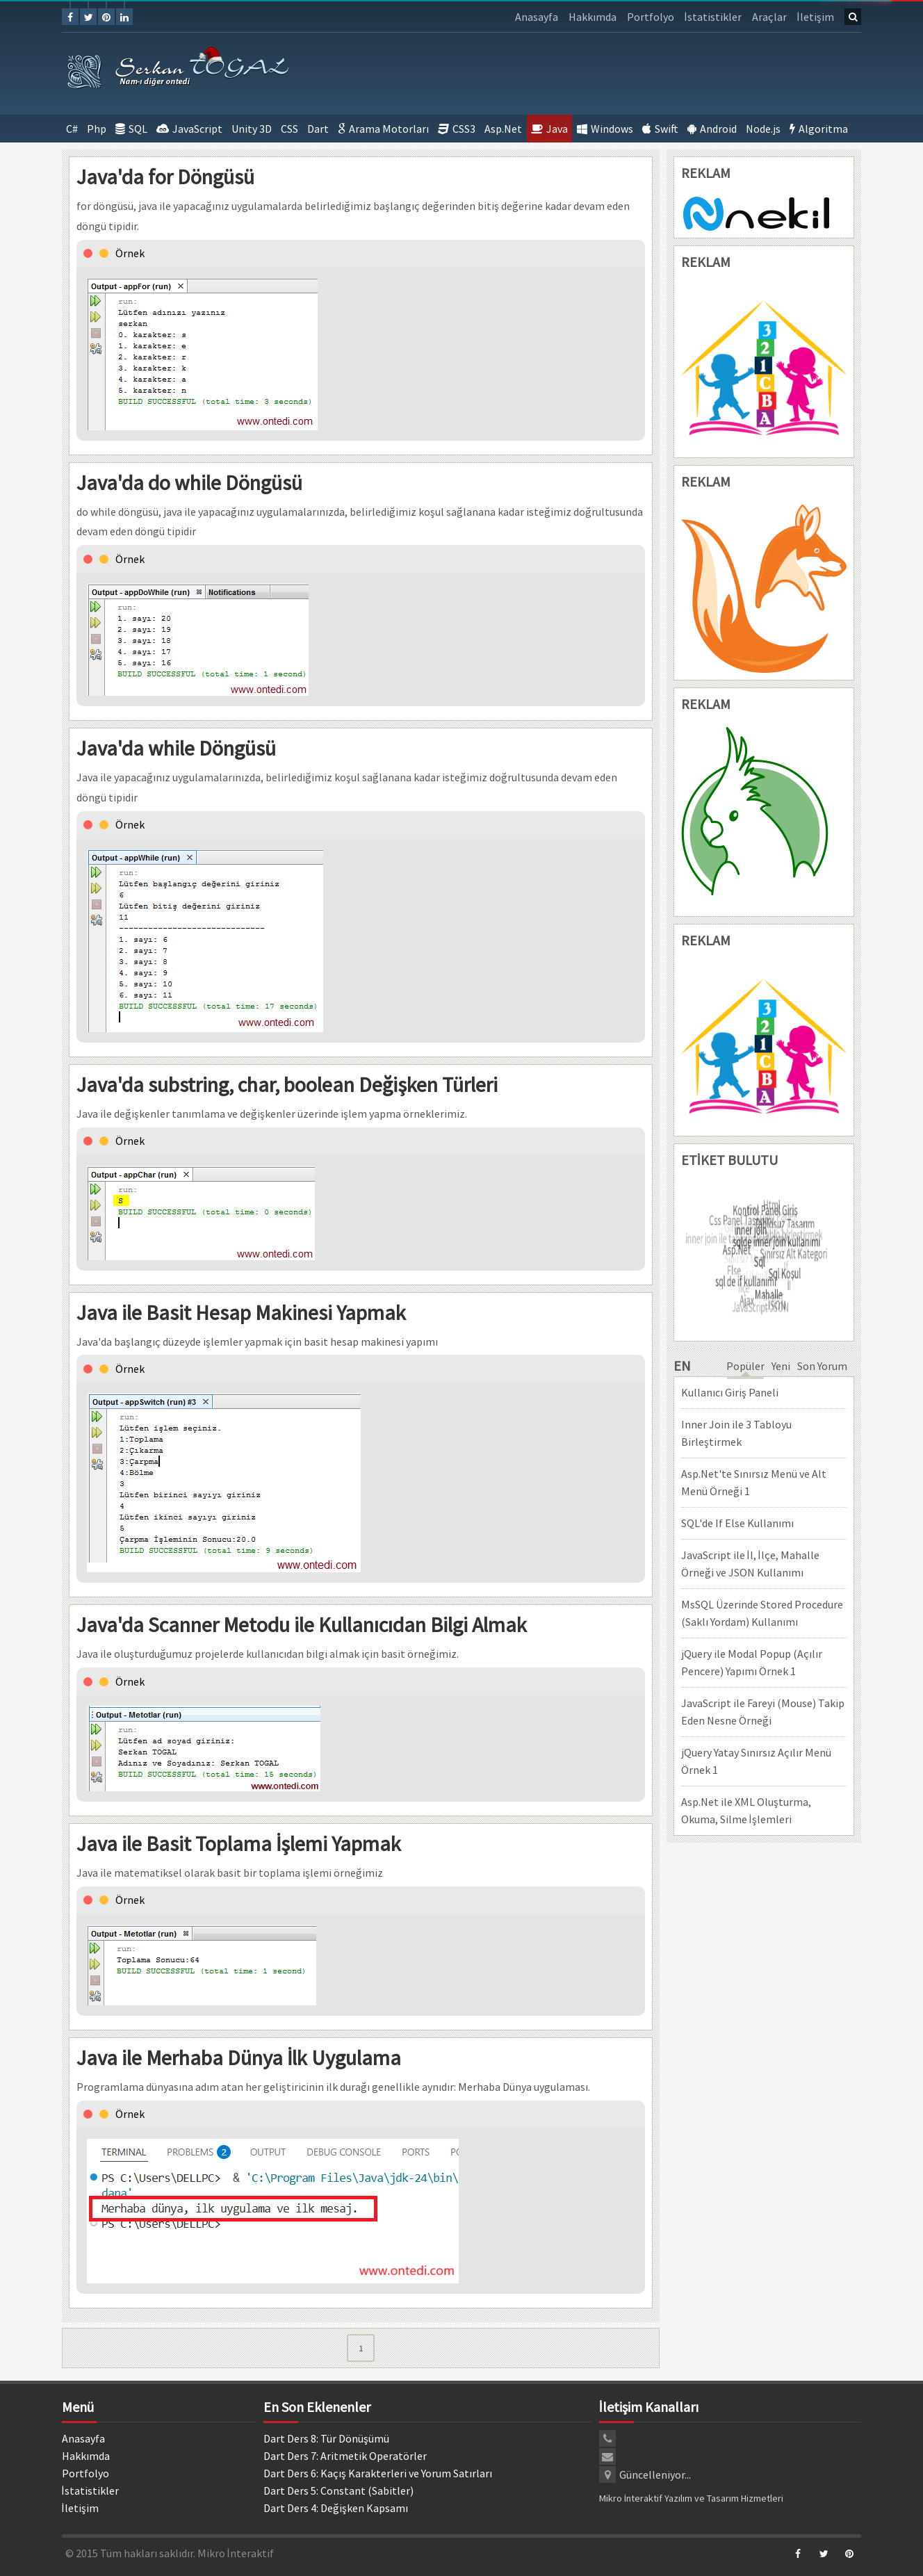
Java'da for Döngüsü (165, 176)
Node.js (763, 129)
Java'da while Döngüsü (176, 748)
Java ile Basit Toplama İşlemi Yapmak (238, 1843)
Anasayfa (536, 17)
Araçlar (769, 17)
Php (96, 129)
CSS (289, 129)
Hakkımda (592, 17)
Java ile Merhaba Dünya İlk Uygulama (238, 2057)
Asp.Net (503, 129)
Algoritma (819, 128)
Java (549, 128)
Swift (660, 128)
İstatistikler (713, 17)
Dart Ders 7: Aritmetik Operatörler (345, 2456)
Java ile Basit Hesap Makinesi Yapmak (241, 1312)
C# (72, 129)
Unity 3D (251, 129)
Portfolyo (650, 17)
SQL (131, 128)
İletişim (815, 17)
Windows (605, 128)
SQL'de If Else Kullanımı (737, 1523)
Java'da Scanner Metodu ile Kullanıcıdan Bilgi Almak (301, 1624)
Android (712, 128)
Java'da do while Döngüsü (189, 482)
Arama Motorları (383, 128)
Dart (318, 129)
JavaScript (189, 128)
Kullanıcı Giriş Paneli (729, 1392)
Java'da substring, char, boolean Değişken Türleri (287, 1084)
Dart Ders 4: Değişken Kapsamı (335, 2508)
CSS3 (456, 128)
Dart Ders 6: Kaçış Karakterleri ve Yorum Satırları (377, 2473)
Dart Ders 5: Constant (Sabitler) (338, 2490)
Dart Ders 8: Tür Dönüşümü (326, 2438)
